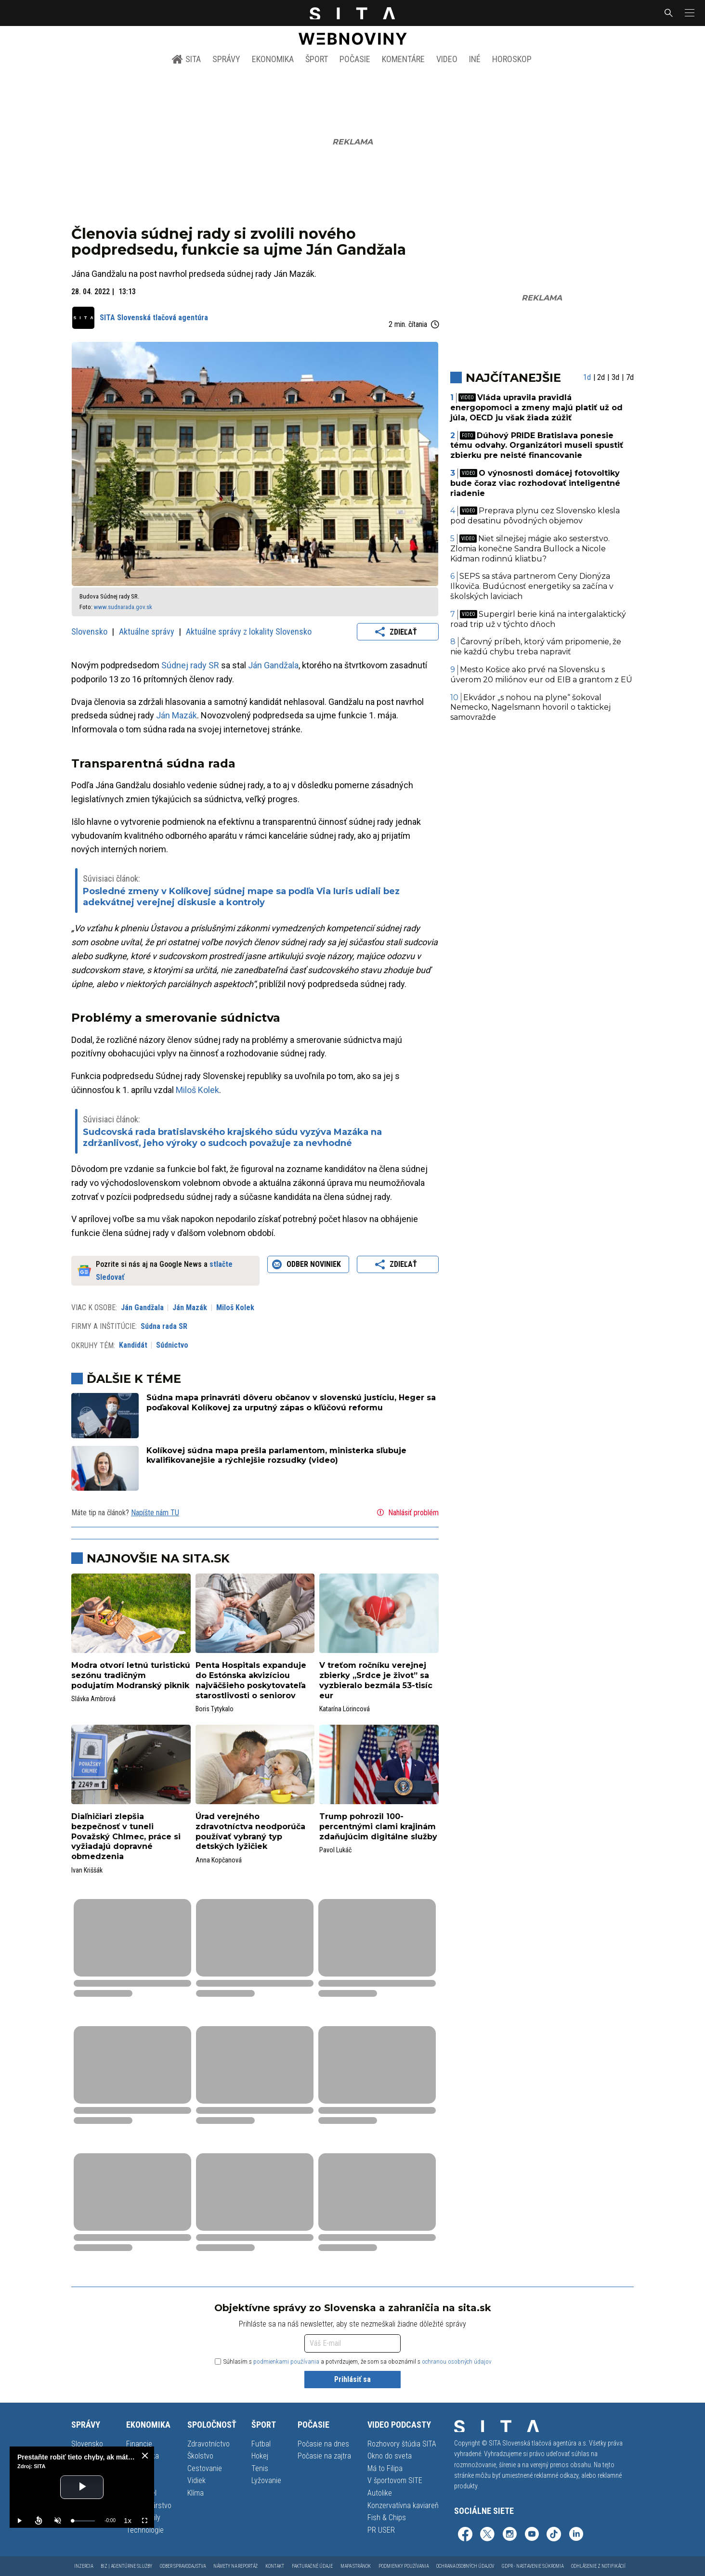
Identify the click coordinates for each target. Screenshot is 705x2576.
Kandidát (133, 1345)
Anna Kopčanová (219, 1860)
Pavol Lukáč (335, 1850)
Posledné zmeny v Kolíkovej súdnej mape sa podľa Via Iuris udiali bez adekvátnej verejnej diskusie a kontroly (241, 897)
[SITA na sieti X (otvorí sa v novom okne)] (487, 2535)
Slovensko (90, 631)
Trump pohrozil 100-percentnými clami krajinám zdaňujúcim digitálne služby (378, 1826)
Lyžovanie (266, 2480)
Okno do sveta (389, 2455)
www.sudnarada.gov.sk (123, 607)
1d (587, 377)
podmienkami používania (286, 2361)
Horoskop (512, 59)
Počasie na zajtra (324, 2455)
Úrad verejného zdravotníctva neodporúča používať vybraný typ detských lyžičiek (250, 1831)
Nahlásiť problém (407, 1512)
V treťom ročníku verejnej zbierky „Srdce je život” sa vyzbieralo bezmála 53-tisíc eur (375, 1680)
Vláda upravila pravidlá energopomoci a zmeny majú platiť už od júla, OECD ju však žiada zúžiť (536, 407)
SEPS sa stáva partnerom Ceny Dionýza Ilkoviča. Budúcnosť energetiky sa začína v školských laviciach (532, 586)
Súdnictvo (172, 1345)
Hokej (259, 2455)
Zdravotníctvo (208, 2443)
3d (615, 377)
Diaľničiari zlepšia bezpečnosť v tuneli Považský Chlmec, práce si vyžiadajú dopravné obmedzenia (126, 1836)
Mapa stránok (355, 2566)
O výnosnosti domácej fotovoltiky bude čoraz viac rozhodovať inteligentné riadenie (535, 483)
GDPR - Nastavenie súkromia (532, 2566)
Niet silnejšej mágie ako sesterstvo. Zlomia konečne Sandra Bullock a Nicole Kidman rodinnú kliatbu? (530, 548)
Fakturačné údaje (312, 2566)
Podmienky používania (404, 2566)
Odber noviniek (308, 1264)
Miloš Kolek (197, 1090)
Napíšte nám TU (155, 1512)
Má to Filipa (385, 2468)
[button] (688, 13)
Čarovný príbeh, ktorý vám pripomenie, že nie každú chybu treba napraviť (536, 646)
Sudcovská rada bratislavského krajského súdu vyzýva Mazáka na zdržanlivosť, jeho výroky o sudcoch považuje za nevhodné (232, 1137)
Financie (139, 2443)
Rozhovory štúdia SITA (401, 2443)
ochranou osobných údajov (457, 2361)
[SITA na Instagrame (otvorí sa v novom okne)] (509, 2535)
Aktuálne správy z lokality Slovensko (249, 631)
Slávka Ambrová (93, 1699)
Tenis (259, 2468)
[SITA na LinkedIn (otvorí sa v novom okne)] (576, 2535)
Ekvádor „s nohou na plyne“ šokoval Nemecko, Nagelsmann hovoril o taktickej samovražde (530, 707)
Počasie (354, 59)
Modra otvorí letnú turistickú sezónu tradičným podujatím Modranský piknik (130, 1675)
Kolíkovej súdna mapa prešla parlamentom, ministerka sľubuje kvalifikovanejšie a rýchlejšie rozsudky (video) (276, 1455)
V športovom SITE (394, 2480)
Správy (226, 59)
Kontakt (274, 2566)
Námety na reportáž (235, 2566)
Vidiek (196, 2480)
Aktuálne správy (147, 631)
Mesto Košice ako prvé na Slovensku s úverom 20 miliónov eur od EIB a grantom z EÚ (541, 674)
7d (630, 377)
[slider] (83, 2521)
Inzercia (83, 2566)
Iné (475, 59)
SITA (186, 59)
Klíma (195, 2493)
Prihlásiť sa (352, 2379)
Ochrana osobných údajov (465, 2566)
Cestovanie (204, 2468)
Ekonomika (273, 59)
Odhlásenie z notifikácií (598, 2566)
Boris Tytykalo (215, 1709)
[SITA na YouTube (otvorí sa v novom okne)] (531, 2535)
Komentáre (403, 59)
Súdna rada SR (164, 1326)
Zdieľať (397, 631)
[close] (145, 2455)
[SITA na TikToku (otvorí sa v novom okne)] (554, 2535)
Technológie (145, 2530)
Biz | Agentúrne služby (126, 2566)
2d (601, 377)
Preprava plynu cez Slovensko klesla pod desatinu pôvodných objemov (535, 515)
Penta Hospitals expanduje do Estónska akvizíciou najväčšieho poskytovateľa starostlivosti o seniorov (251, 1680)
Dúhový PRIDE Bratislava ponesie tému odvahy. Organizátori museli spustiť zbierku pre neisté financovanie (536, 445)
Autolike (379, 2493)
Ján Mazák (176, 715)
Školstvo (200, 2455)
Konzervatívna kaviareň (403, 2505)
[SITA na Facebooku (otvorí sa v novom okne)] (465, 2535)
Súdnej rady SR (190, 665)
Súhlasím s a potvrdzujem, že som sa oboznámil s (353, 2361)
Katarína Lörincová (344, 1709)
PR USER (381, 2530)
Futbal (261, 2443)
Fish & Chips (386, 2517)
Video (446, 59)
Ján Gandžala (273, 665)
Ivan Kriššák (87, 1870)
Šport (316, 59)
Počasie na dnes (323, 2443)
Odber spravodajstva (183, 2566)
